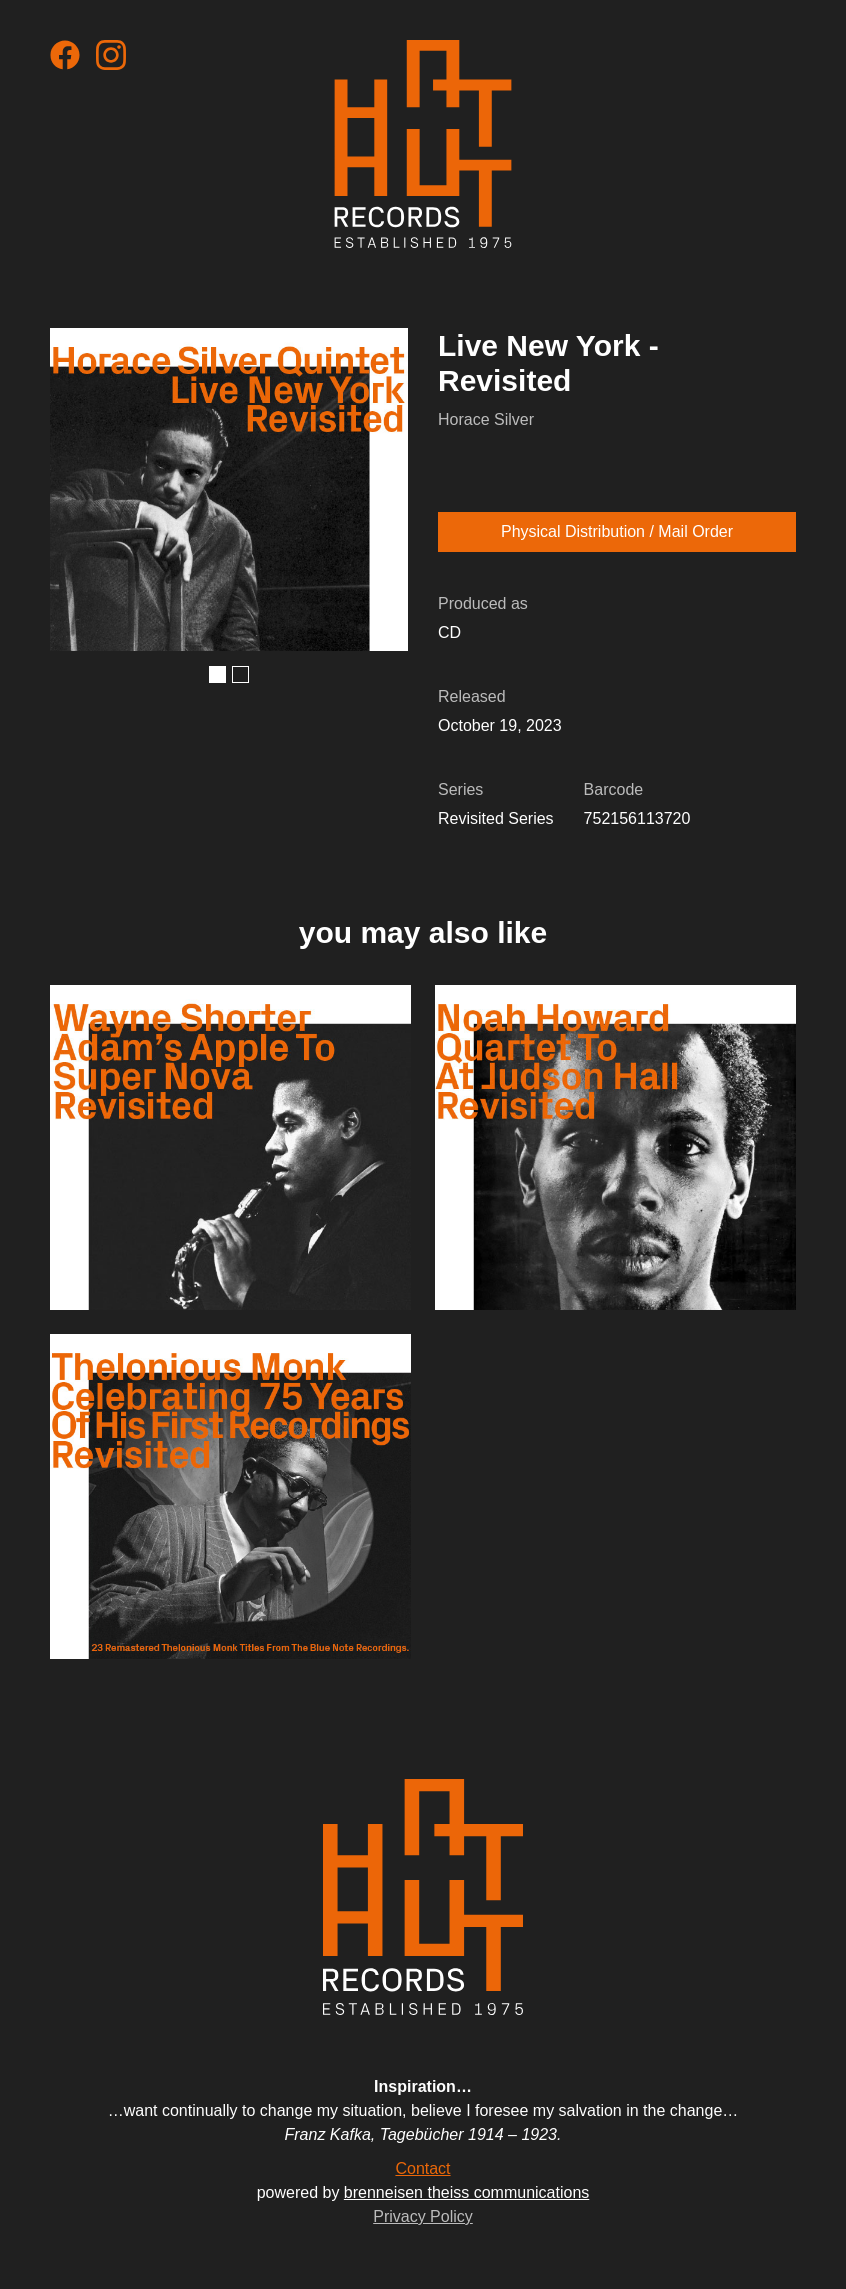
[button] (217, 674)
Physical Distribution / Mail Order (617, 531)
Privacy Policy (423, 2216)
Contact (422, 2168)
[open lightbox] (229, 489)
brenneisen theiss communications (466, 2192)
